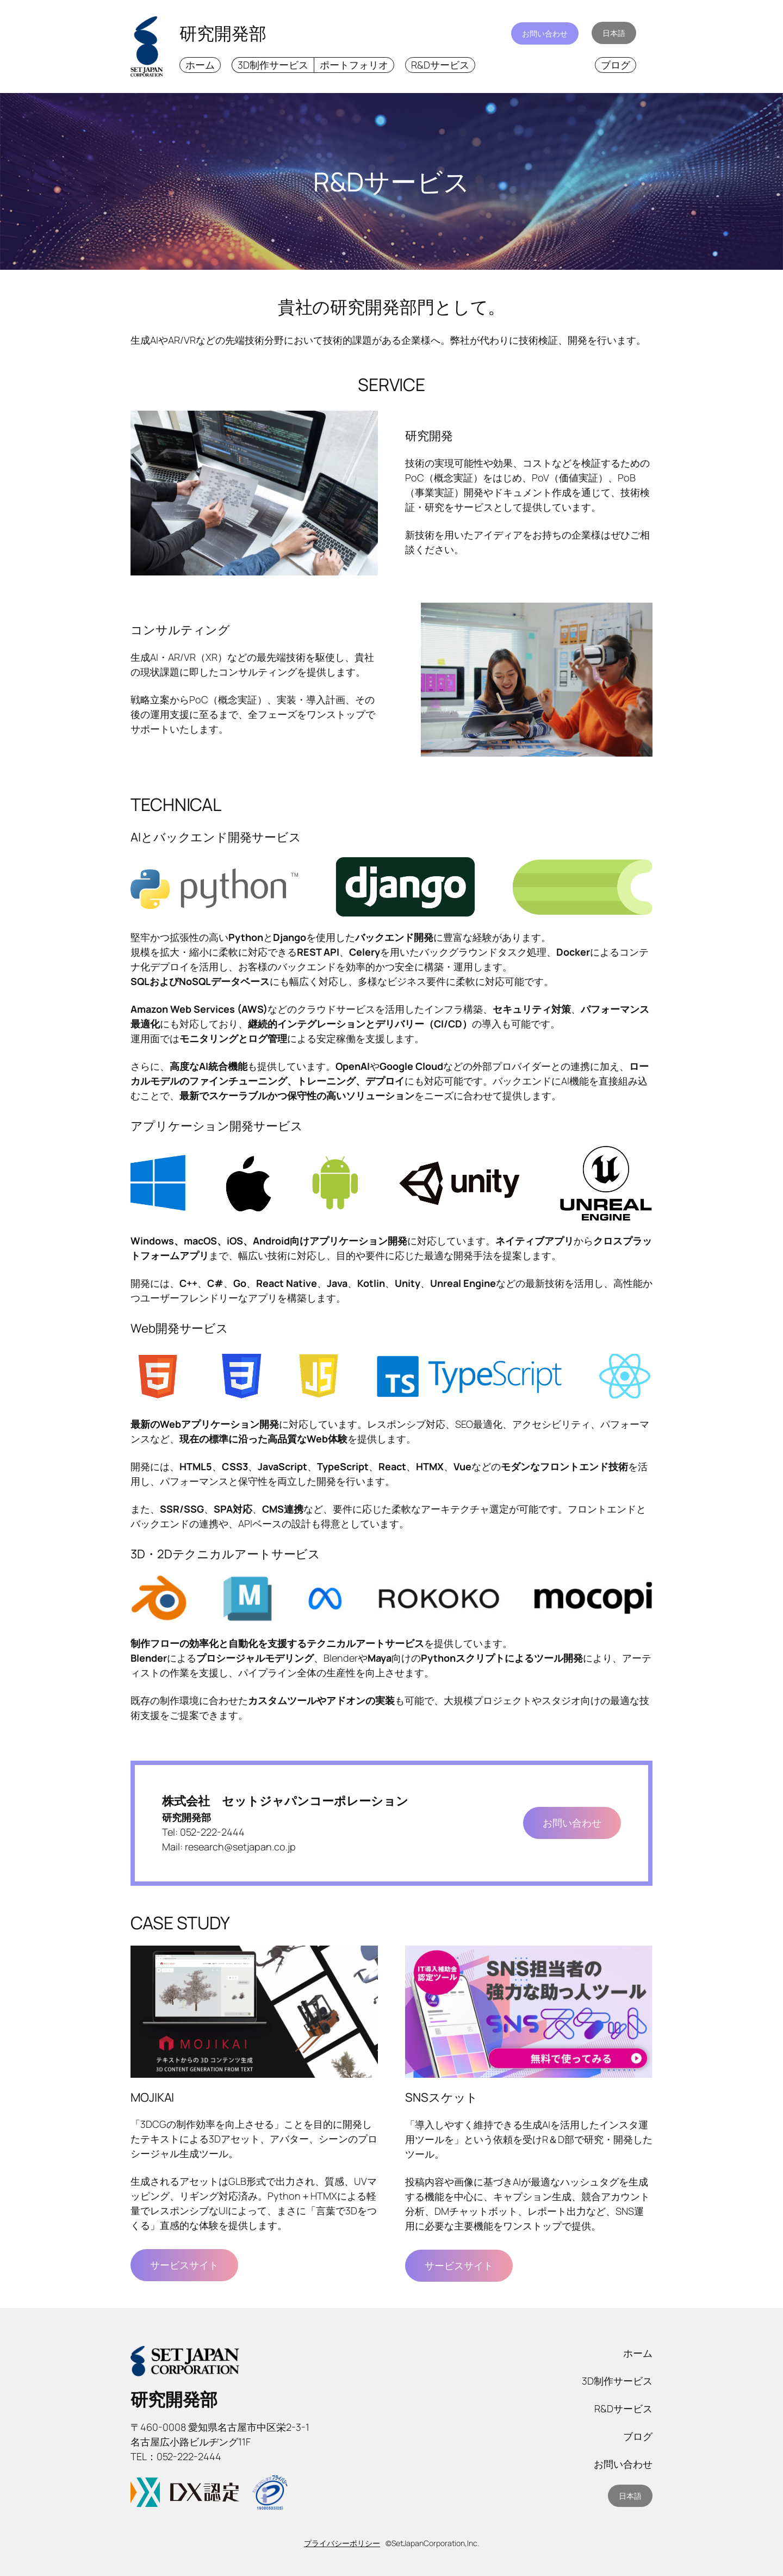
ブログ (615, 64)
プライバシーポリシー (342, 2543)
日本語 (613, 33)
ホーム (200, 64)
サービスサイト (184, 2264)
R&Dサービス (440, 64)
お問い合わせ (545, 33)
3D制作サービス (273, 64)
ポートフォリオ (354, 64)
